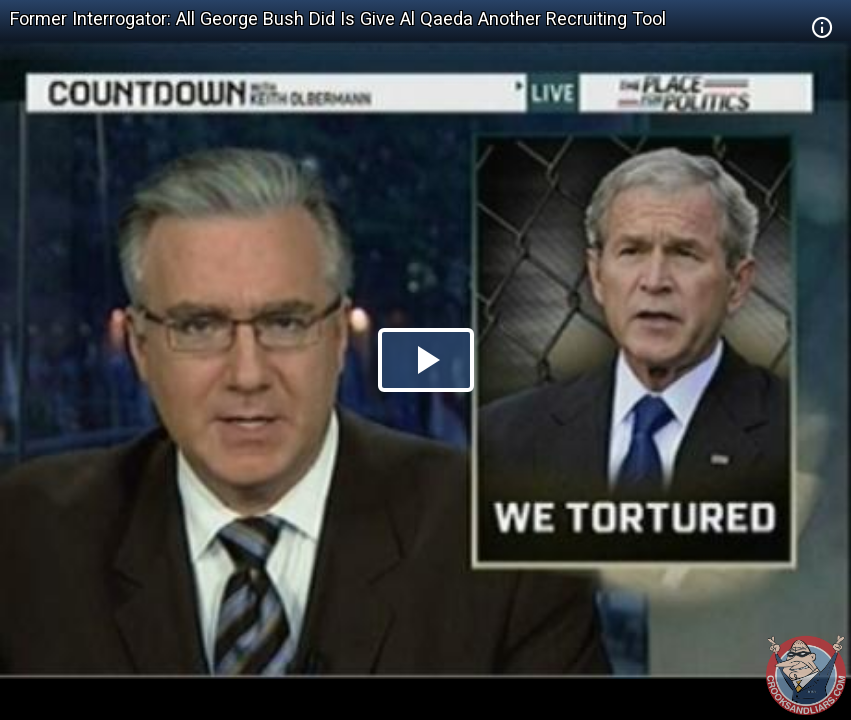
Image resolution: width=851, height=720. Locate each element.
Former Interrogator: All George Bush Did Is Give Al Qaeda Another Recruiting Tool (338, 18)
